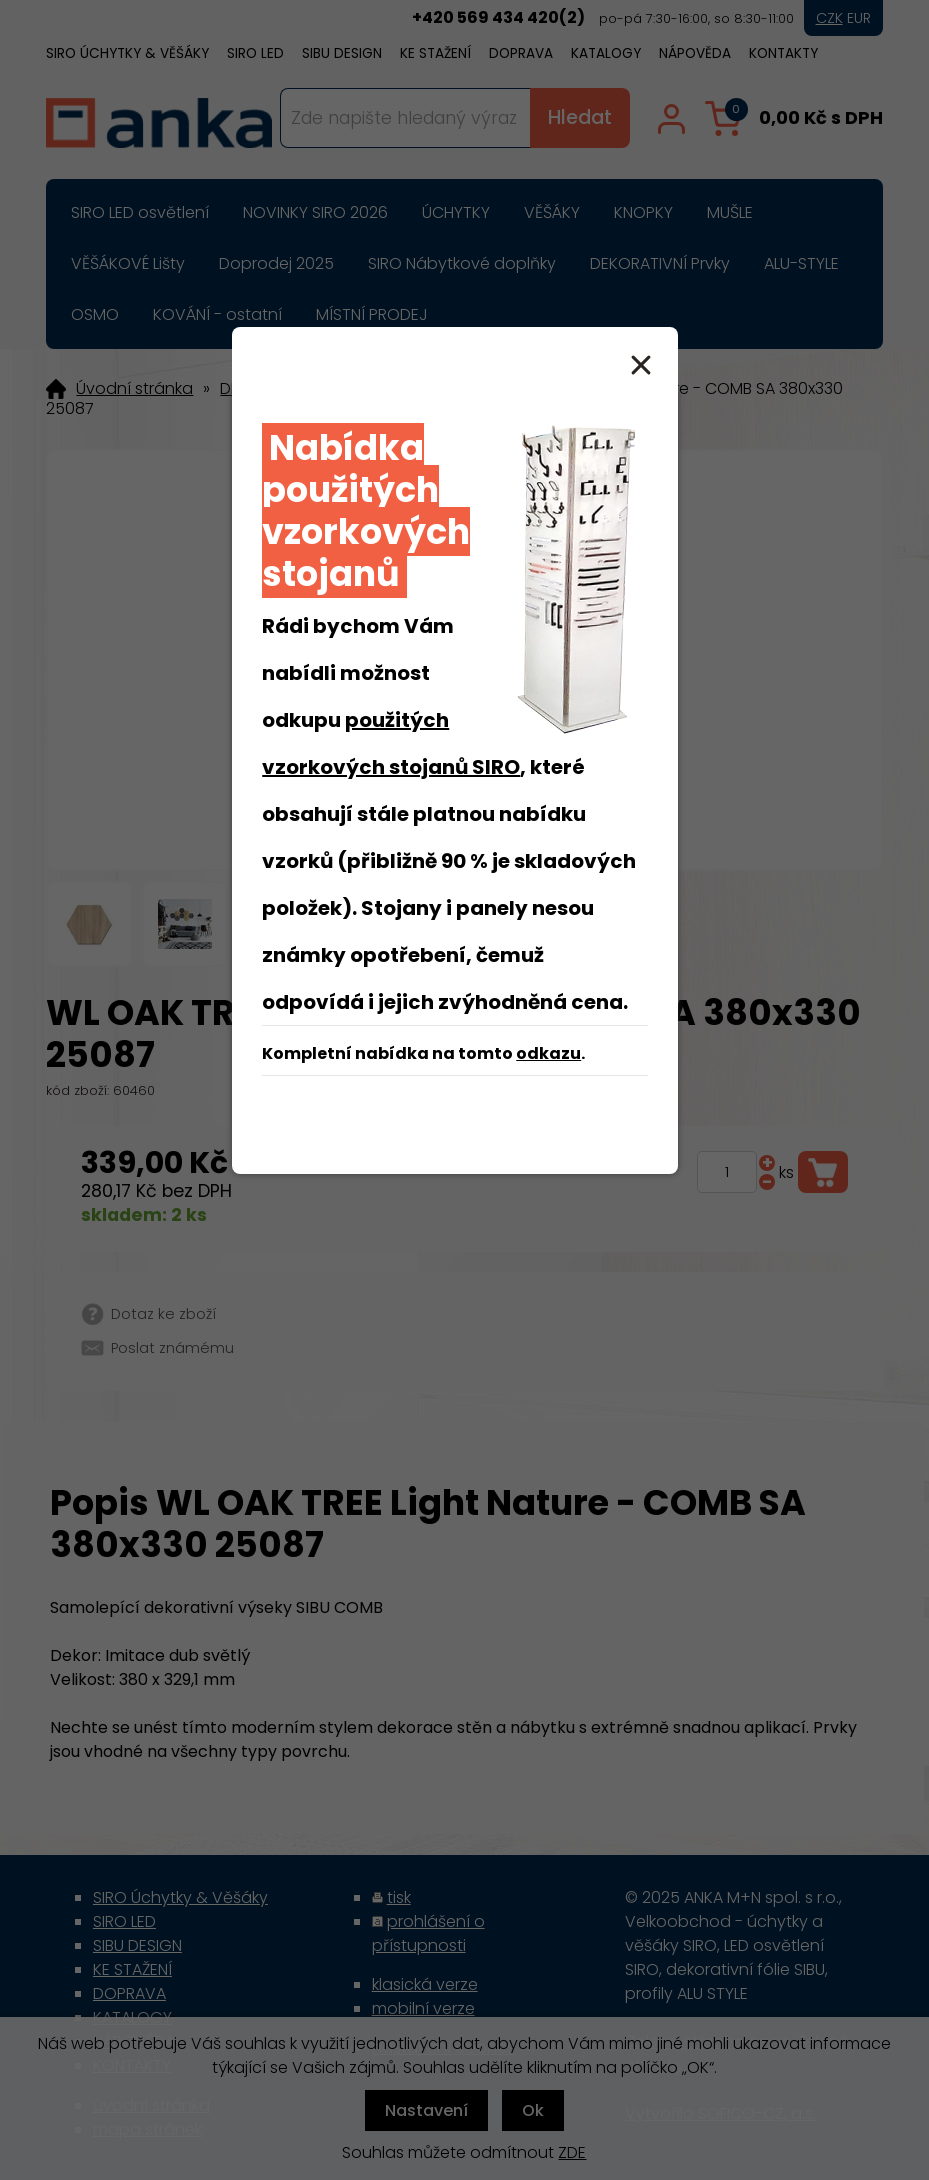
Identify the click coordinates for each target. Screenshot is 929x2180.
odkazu (548, 1053)
